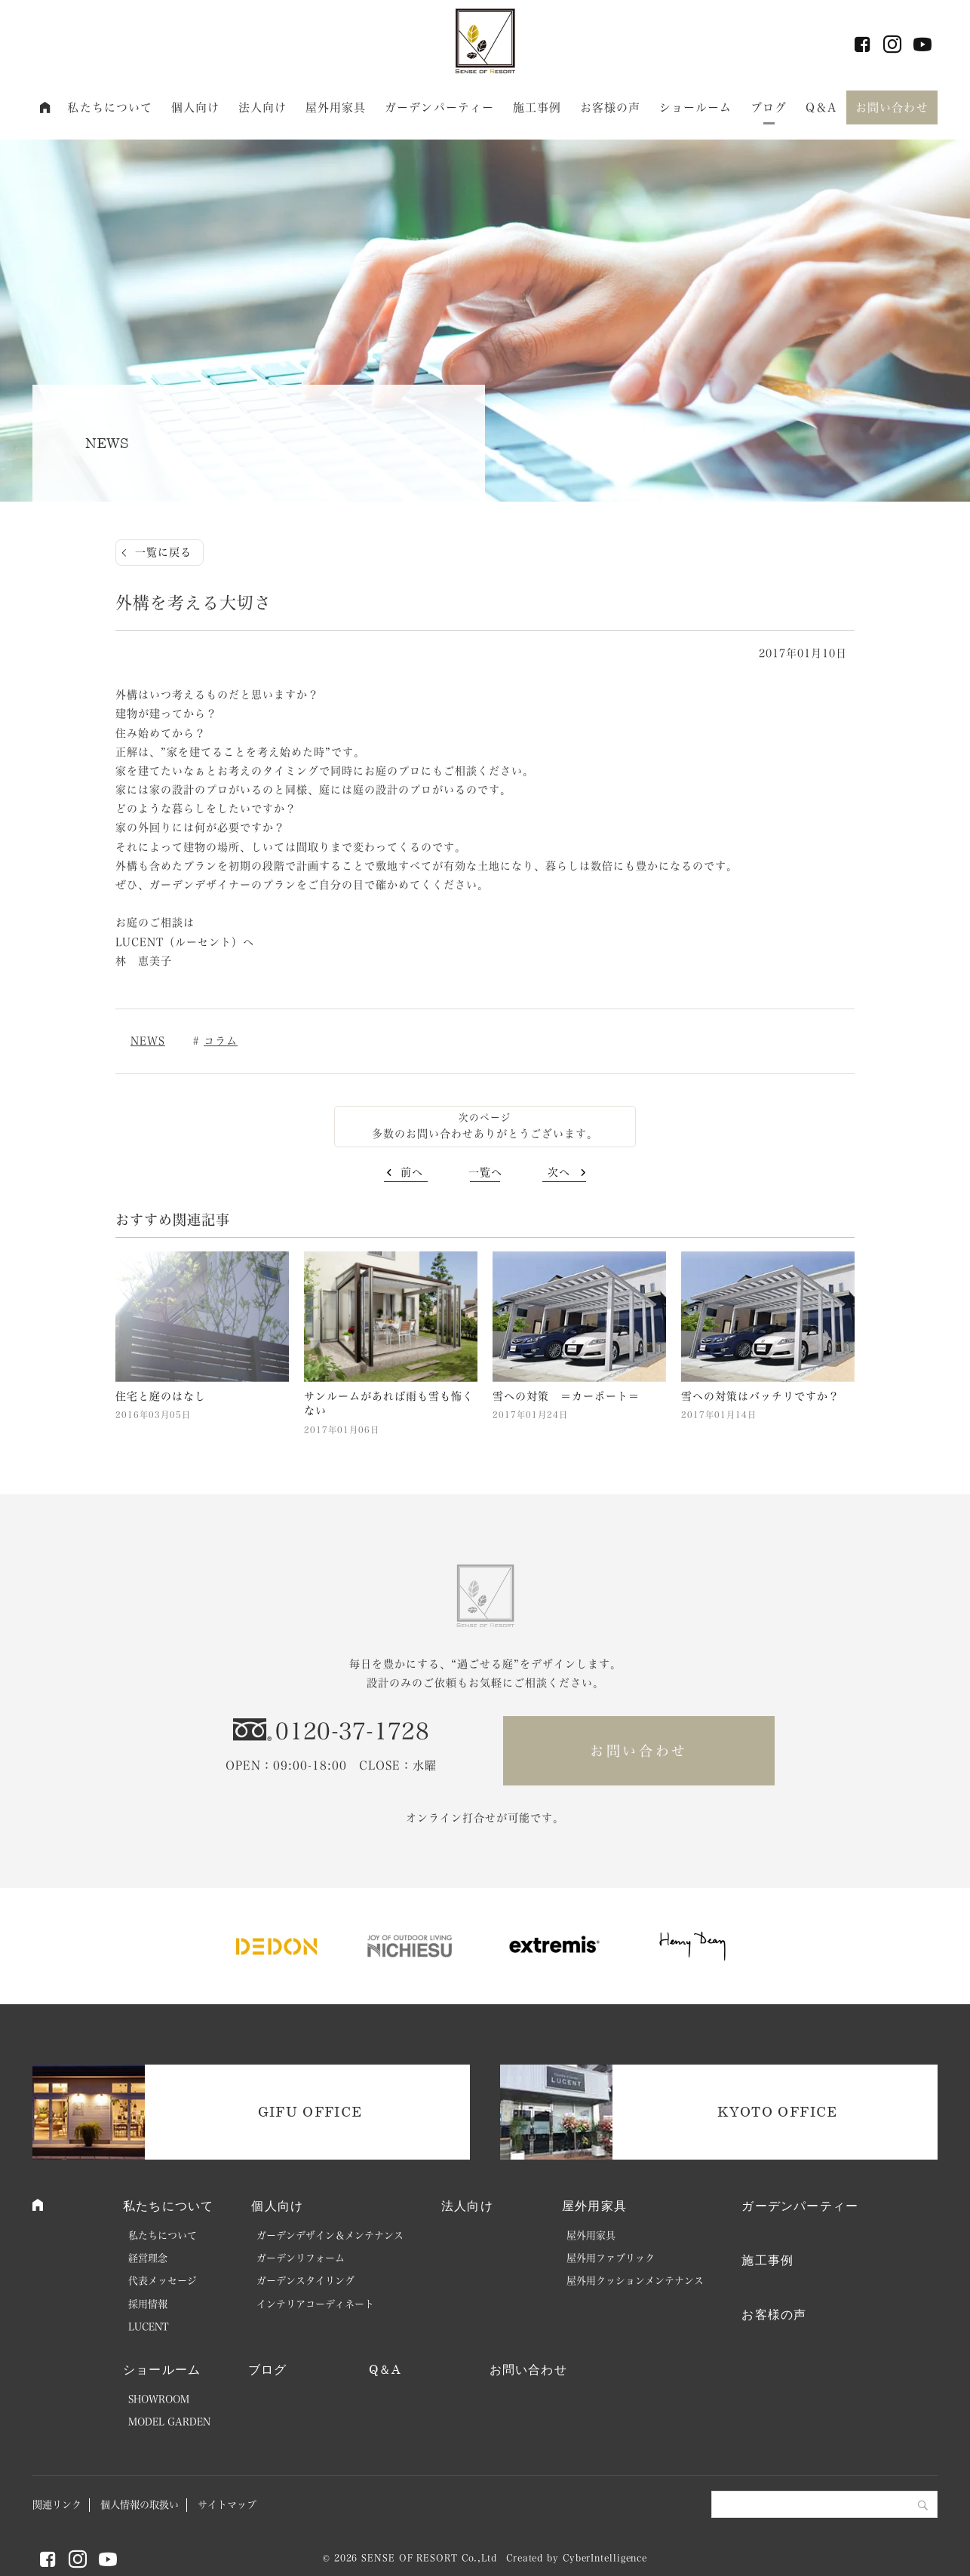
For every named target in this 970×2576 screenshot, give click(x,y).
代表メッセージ (162, 2281)
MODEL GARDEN (169, 2422)
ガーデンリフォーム (300, 2258)
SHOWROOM (158, 2399)
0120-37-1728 (352, 1731)
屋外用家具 (336, 107)
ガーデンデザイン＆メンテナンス (330, 2235)
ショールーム (695, 107)
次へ (559, 1172)
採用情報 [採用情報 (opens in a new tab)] (147, 2304)
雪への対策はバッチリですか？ (760, 1396)
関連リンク (56, 2505)
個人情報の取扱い (139, 2505)
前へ (412, 1172)
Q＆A (821, 107)
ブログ (769, 107)
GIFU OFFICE (310, 2111)
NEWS (147, 1041)
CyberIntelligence (605, 2557)
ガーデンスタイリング (305, 2281)
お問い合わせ (892, 107)
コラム (221, 1041)
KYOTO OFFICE (777, 2111)
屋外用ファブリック (610, 2258)
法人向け (262, 107)
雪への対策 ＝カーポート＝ (566, 1396)
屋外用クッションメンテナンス (635, 2281)
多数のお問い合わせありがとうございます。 (485, 1133)
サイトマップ (227, 2505)
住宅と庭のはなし (160, 1396)
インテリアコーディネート (315, 2304)
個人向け (195, 107)
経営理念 (147, 2258)
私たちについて (109, 107)
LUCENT (148, 2327)
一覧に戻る (163, 552)
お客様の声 (610, 107)
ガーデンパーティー (439, 107)
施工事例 (537, 107)
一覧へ (485, 1172)
